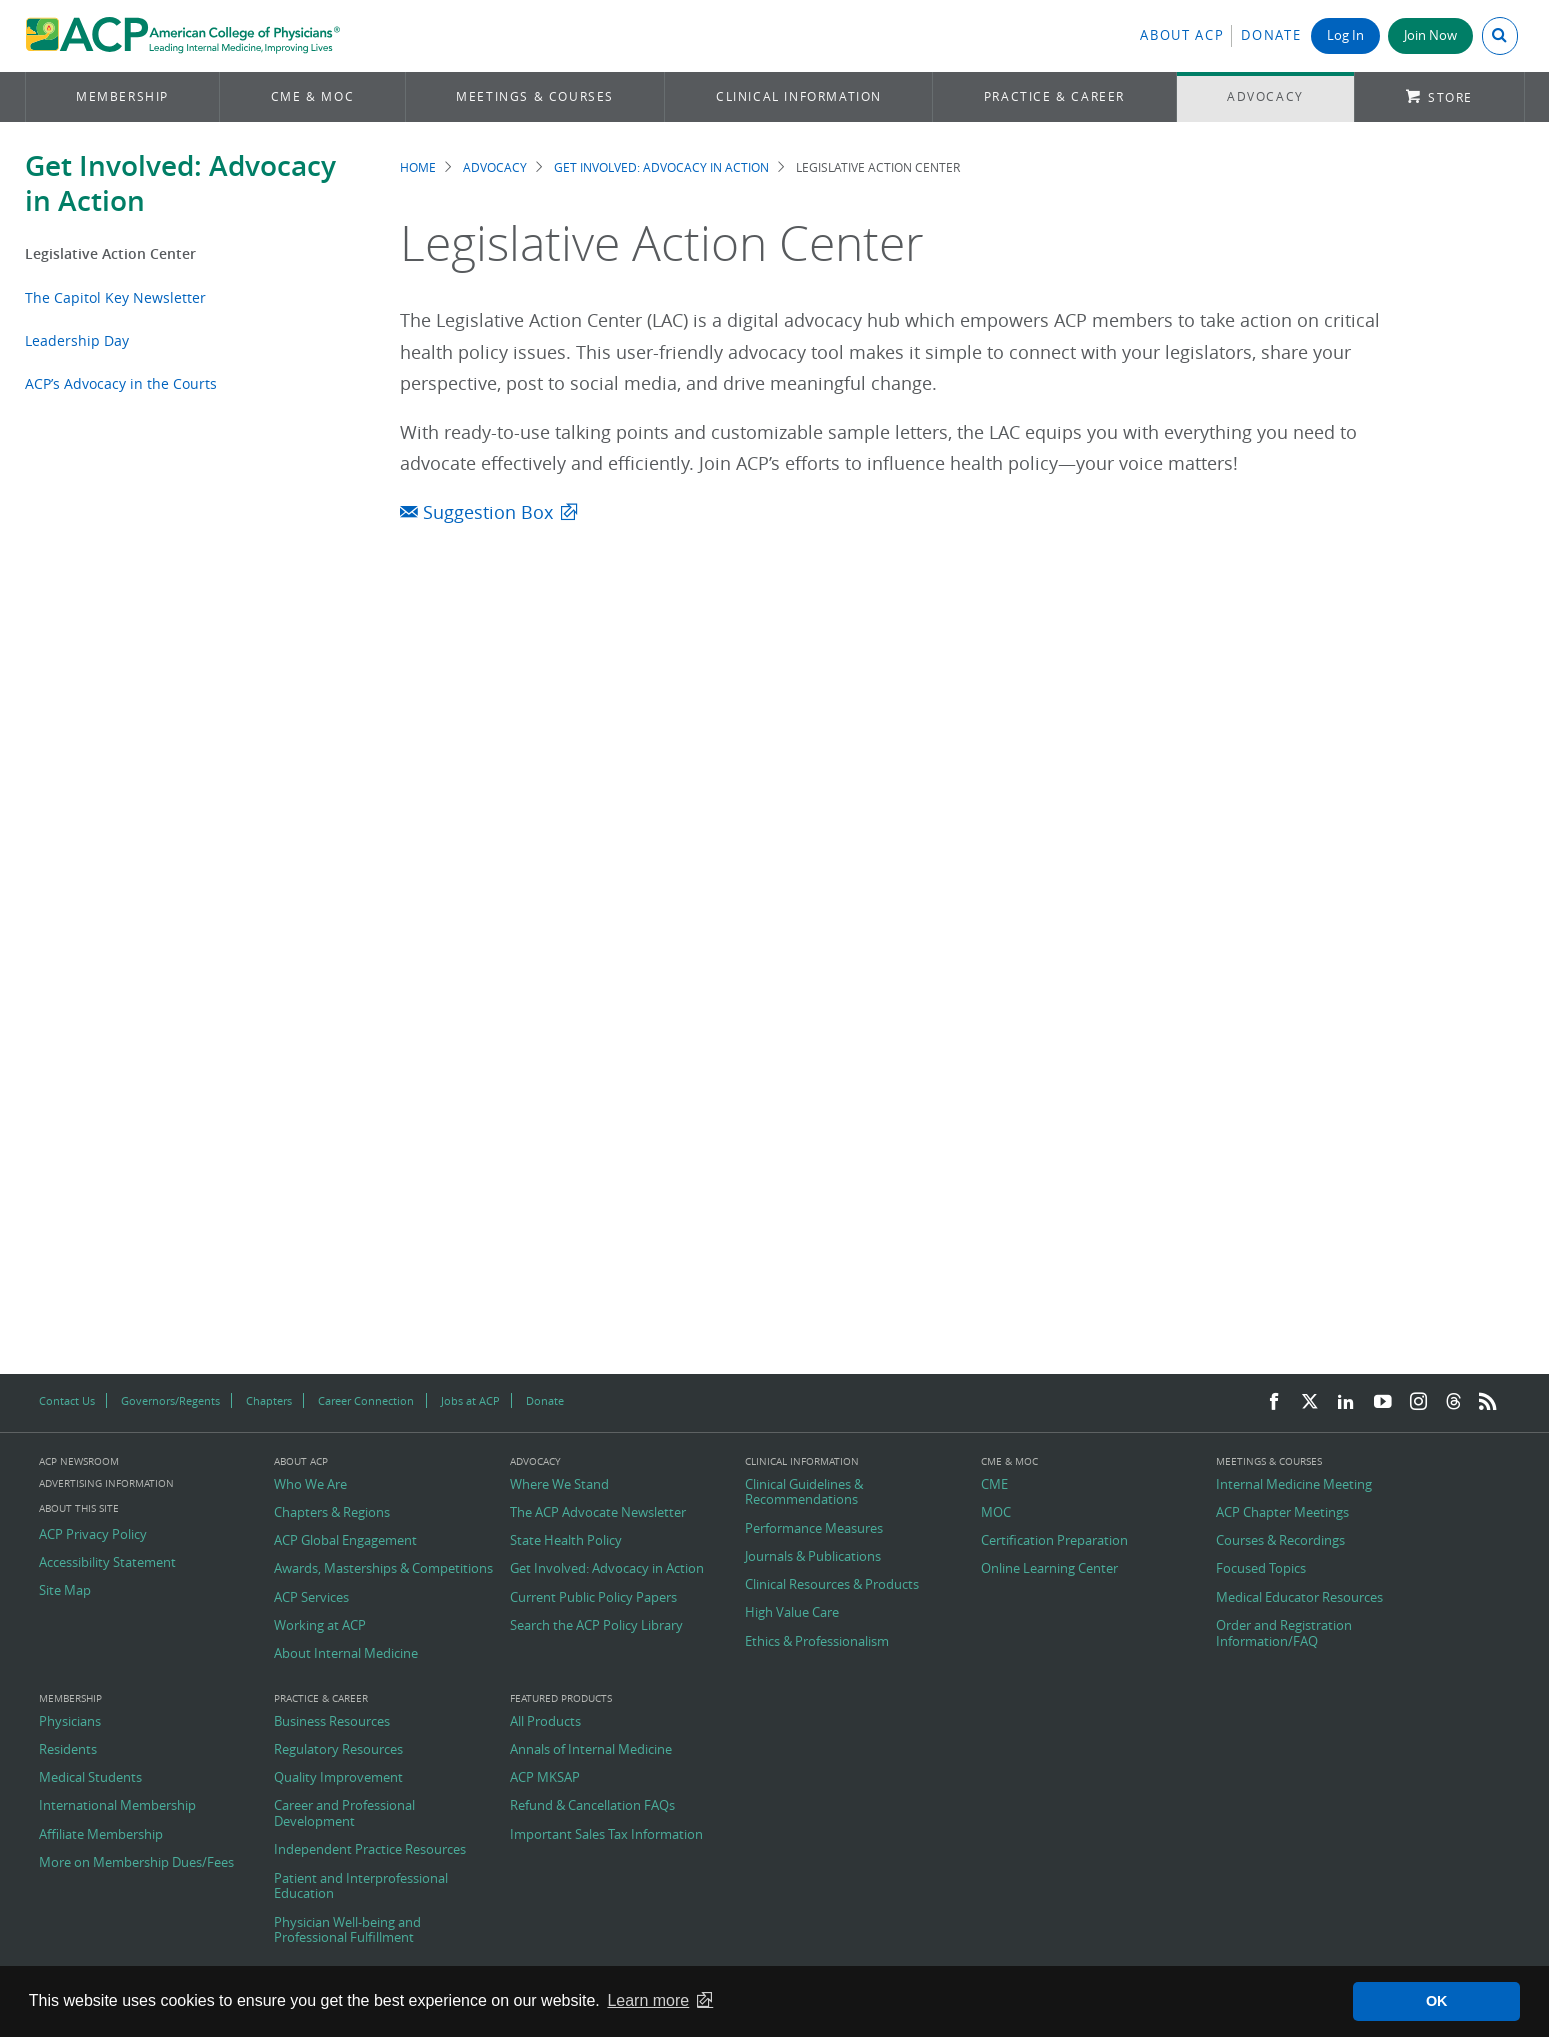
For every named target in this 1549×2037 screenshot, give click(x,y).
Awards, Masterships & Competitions (383, 1569)
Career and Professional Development (344, 1813)
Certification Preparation (1054, 1541)
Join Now (1430, 35)
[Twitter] (1310, 1402)
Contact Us (67, 1400)
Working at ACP (320, 1626)
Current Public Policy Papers (593, 1598)
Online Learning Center (1049, 1569)
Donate (1271, 35)
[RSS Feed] (1488, 1402)
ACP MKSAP (545, 1778)
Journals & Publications (813, 1557)
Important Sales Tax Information (606, 1835)
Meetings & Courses (535, 96)
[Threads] (1453, 1402)
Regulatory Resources (338, 1750)
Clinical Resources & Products (832, 1585)
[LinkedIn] (1346, 1402)
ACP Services (311, 1598)
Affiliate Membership (101, 1835)
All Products (545, 1722)
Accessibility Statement (107, 1563)
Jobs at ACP (470, 1400)
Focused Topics (1261, 1569)
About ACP (1182, 35)
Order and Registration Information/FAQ (1284, 1633)
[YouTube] (1383, 1402)
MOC (996, 1513)
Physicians (70, 1722)
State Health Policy (566, 1541)
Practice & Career (1054, 96)
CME (994, 1485)
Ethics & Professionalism (817, 1642)
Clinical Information (799, 96)
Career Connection (366, 1400)
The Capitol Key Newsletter (115, 297)
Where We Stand (559, 1485)
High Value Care (792, 1613)
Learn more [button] (648, 2000)
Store (1450, 97)
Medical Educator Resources (1299, 1598)
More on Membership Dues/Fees (136, 1863)
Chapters (269, 1400)
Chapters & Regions (332, 1513)
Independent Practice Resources (370, 1850)
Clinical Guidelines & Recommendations (804, 1492)
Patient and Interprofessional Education (361, 1886)
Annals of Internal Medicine (591, 1750)
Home (418, 167)
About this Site (79, 1508)
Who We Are (310, 1485)
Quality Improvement (338, 1778)
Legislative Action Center (110, 253)
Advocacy (1265, 96)
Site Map (65, 1591)
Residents (68, 1750)
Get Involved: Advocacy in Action (180, 183)
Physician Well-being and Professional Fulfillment (347, 1930)
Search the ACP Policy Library (596, 1626)
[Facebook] (1274, 1402)
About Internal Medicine (346, 1654)
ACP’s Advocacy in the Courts (121, 383)
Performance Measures (814, 1529)
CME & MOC (312, 96)
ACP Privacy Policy (93, 1535)
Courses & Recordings (1280, 1541)
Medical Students (90, 1778)
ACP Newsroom (79, 1462)
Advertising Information (106, 1483)
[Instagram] (1419, 1402)
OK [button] (1437, 2001)
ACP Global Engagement (345, 1541)
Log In (1345, 35)
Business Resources (332, 1722)
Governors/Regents (170, 1400)
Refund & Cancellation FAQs (592, 1806)
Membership (122, 96)
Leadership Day (77, 340)
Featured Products (561, 1699)
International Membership (117, 1806)
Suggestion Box (476, 512)
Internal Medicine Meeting (1294, 1485)
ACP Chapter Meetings (1282, 1513)
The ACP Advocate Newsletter (598, 1513)
